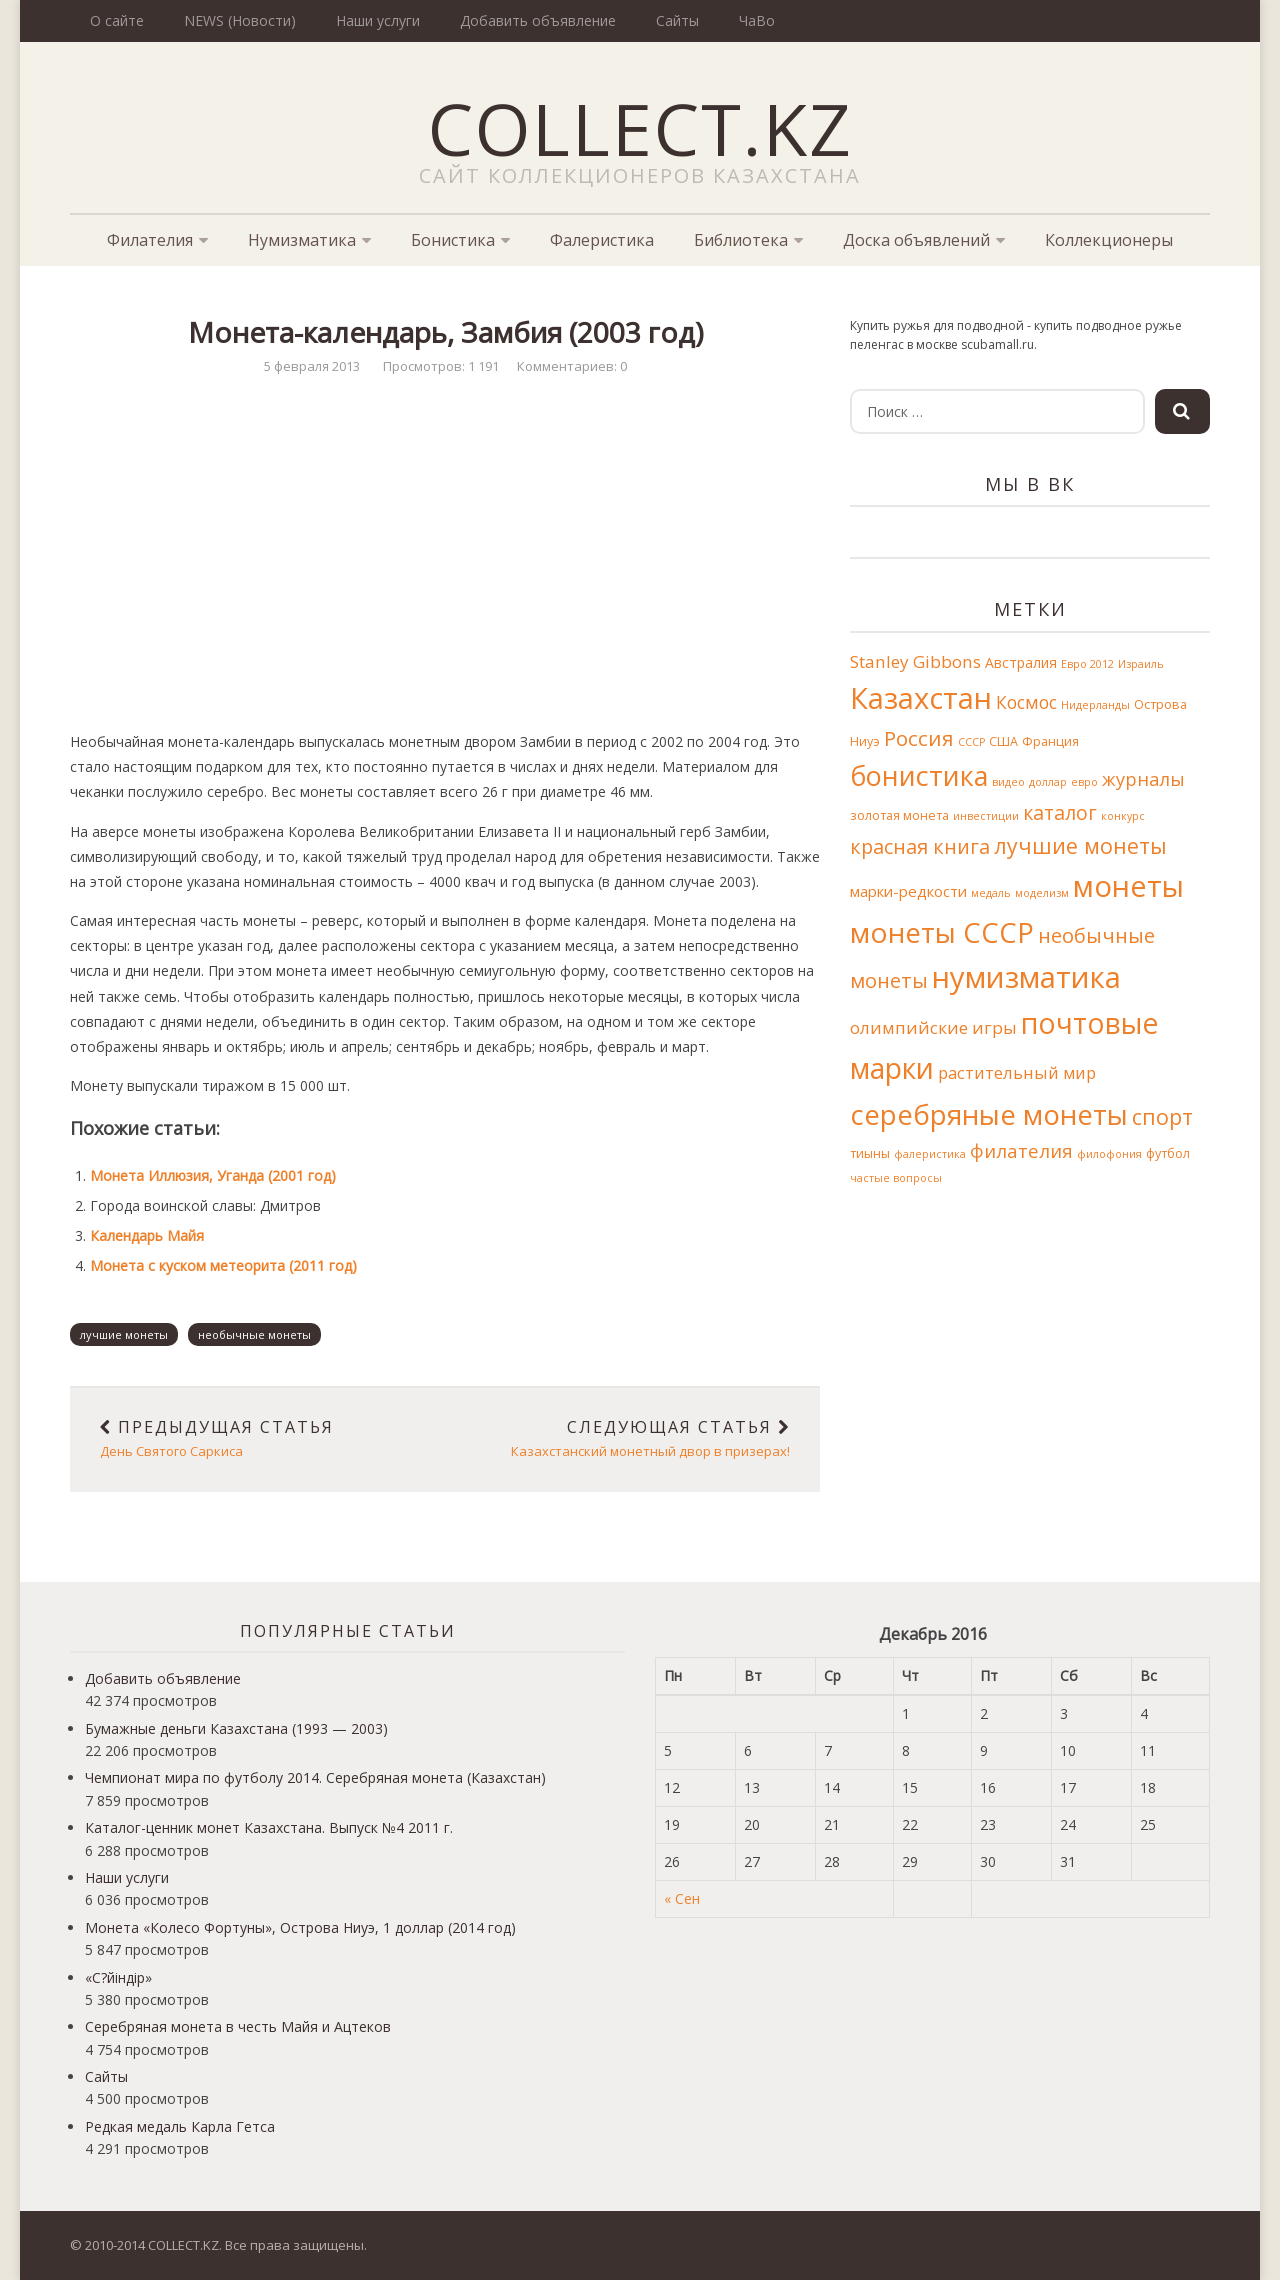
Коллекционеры (1109, 240)
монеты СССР (942, 932)
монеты (1128, 886)
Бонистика (453, 240)
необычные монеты (254, 1334)
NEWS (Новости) (240, 20)
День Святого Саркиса (257, 1439)
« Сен (682, 1898)
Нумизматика (302, 240)
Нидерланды (1095, 705)
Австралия (1021, 662)
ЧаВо (757, 20)
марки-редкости (908, 891)
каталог (1060, 812)
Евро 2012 (1087, 664)
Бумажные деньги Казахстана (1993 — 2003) (236, 1728)
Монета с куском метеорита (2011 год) (223, 1265)
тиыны (870, 1153)
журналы (1143, 779)
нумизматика (1026, 977)
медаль (991, 893)
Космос (1026, 702)
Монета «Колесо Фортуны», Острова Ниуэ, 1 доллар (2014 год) (300, 1927)
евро (1084, 782)
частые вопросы (896, 1178)
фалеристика (930, 1154)
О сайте (117, 20)
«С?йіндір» (118, 1977)
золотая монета (899, 815)
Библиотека (741, 240)
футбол (1168, 1153)
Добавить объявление (538, 20)
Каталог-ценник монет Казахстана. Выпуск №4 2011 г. (269, 1827)
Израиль (1141, 664)
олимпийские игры (933, 1027)
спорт (1162, 1116)
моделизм (1042, 893)
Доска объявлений (916, 240)
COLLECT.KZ (640, 128)
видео (1008, 782)
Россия (919, 738)
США (1003, 741)
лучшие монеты (124, 1334)
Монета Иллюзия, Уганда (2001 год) (213, 1175)
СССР (971, 742)
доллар (1048, 782)
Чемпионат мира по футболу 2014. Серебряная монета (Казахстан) (315, 1777)
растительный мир (1017, 1072)
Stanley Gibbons (915, 661)
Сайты (677, 20)
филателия (1021, 1150)
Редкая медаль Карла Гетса (180, 2126)
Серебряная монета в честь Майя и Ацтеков (238, 2026)
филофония (1109, 1154)
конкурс (1123, 816)
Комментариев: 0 (572, 366)
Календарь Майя (147, 1235)
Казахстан (921, 698)
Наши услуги (378, 20)
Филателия (150, 240)
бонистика (919, 775)
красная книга (920, 846)
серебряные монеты (989, 1114)
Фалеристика (602, 240)
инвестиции (986, 816)
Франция (1050, 741)
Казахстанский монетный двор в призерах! (632, 1439)
